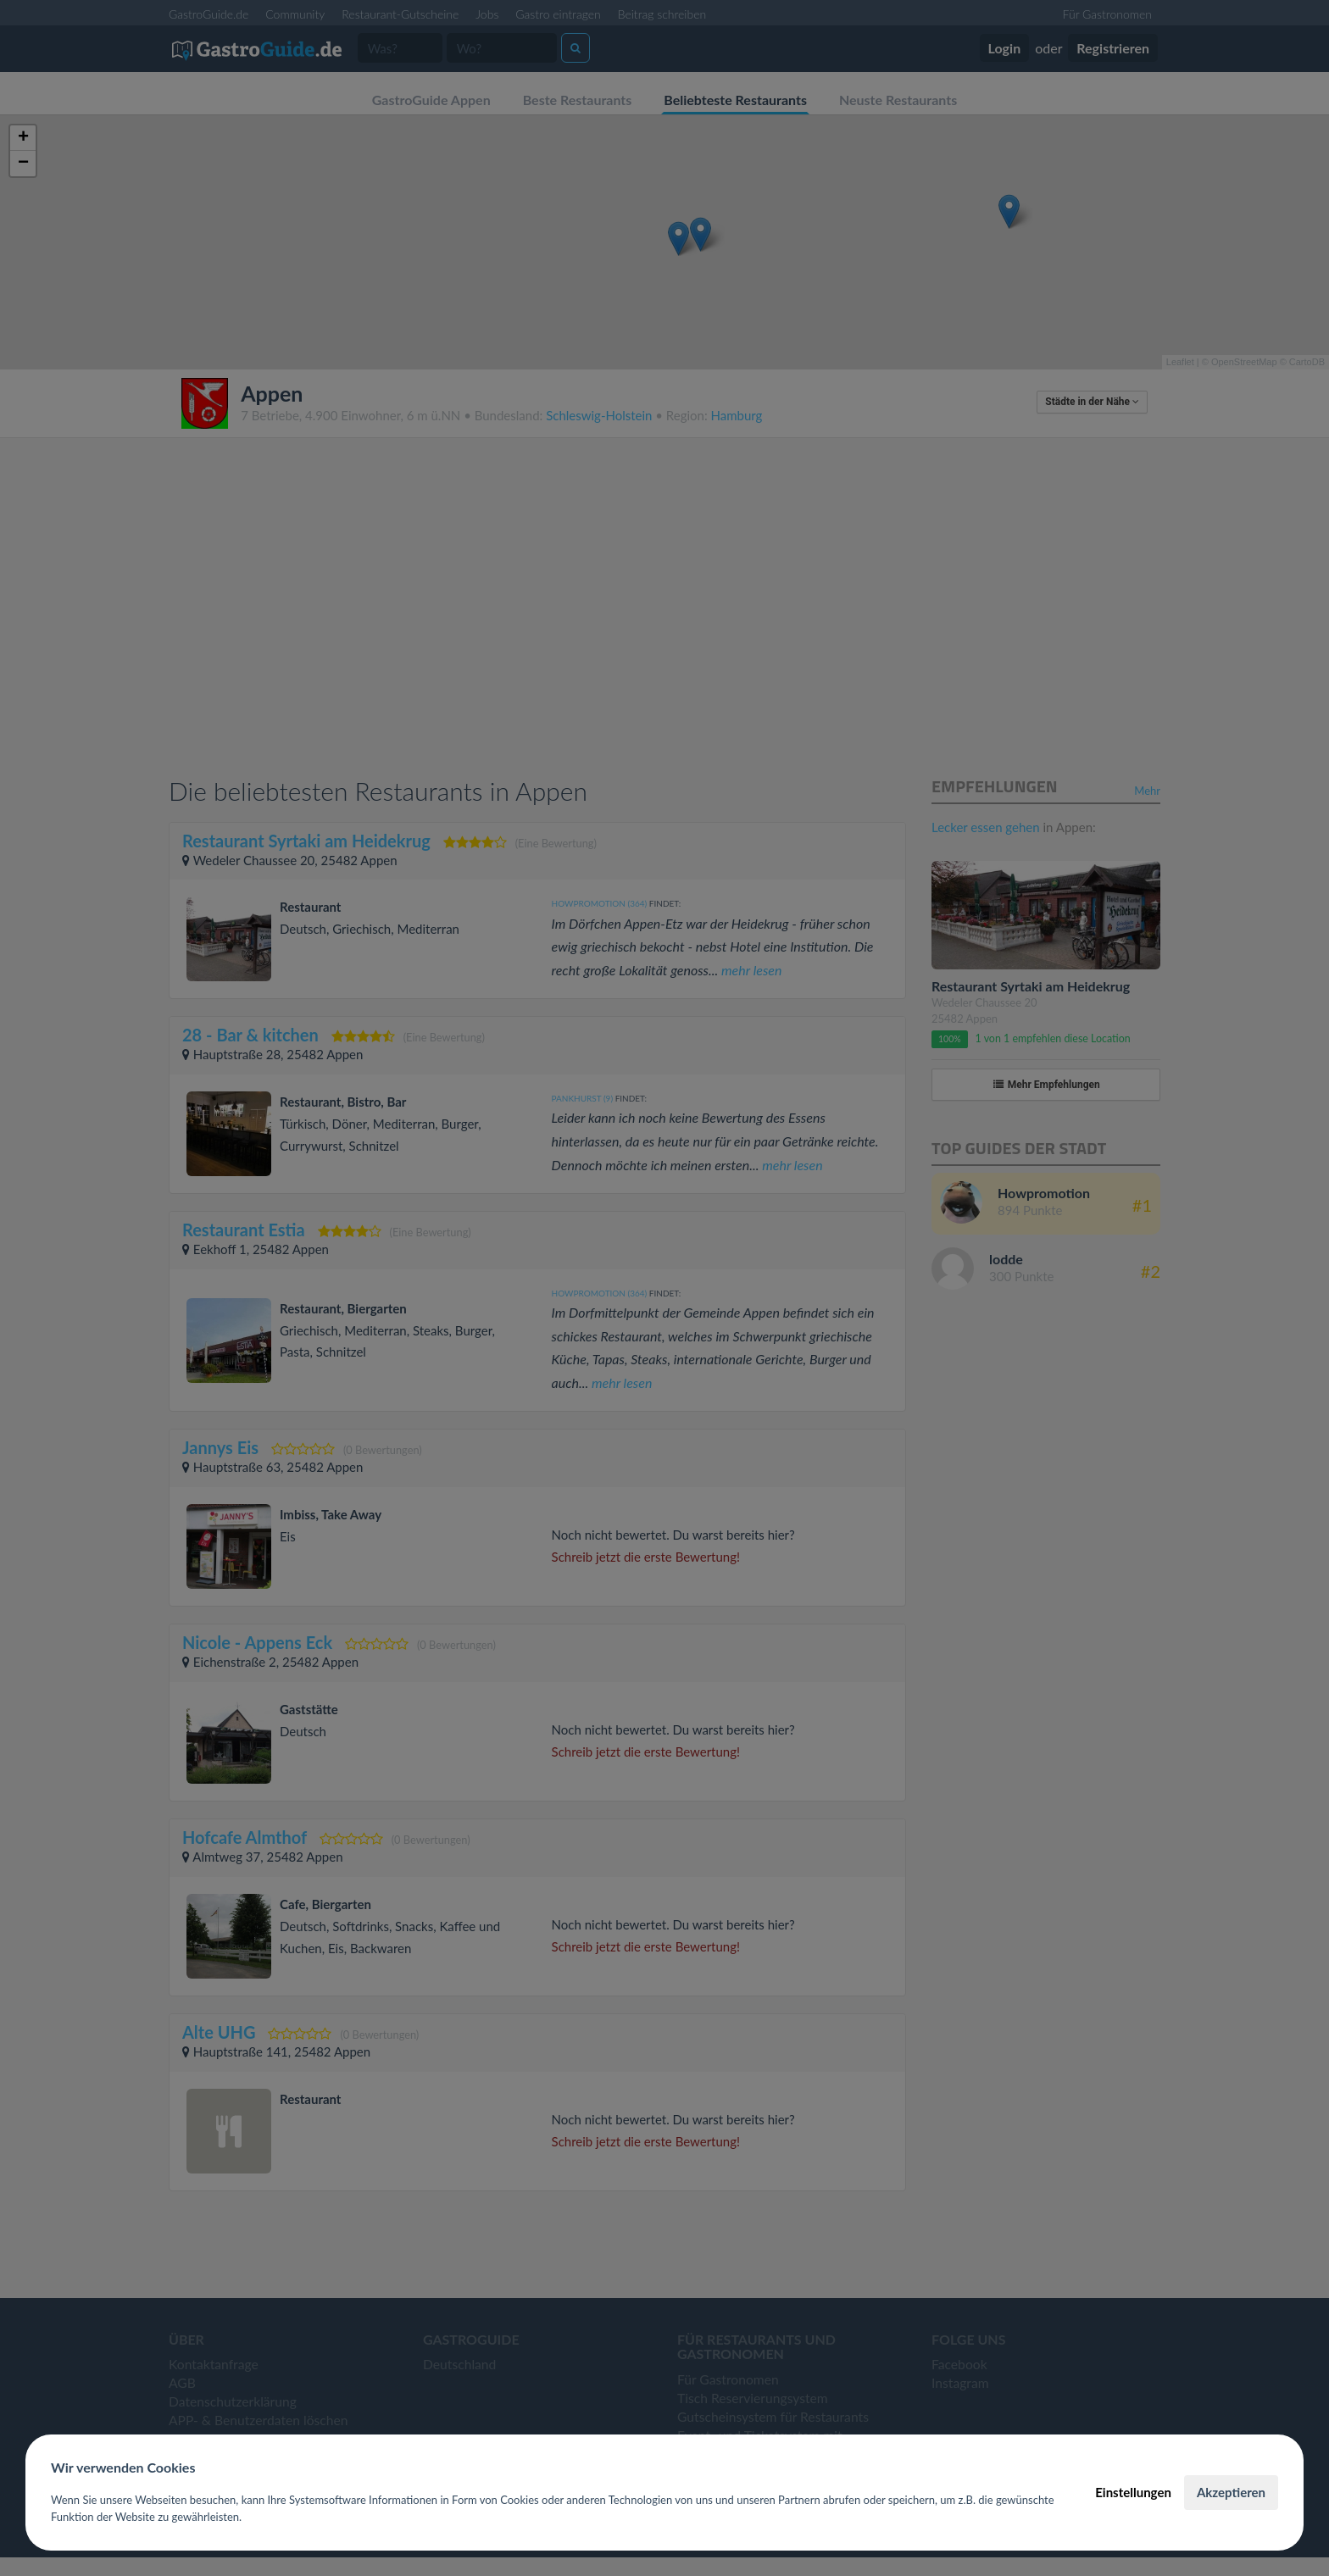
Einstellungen (1133, 2492)
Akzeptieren (1231, 2492)
